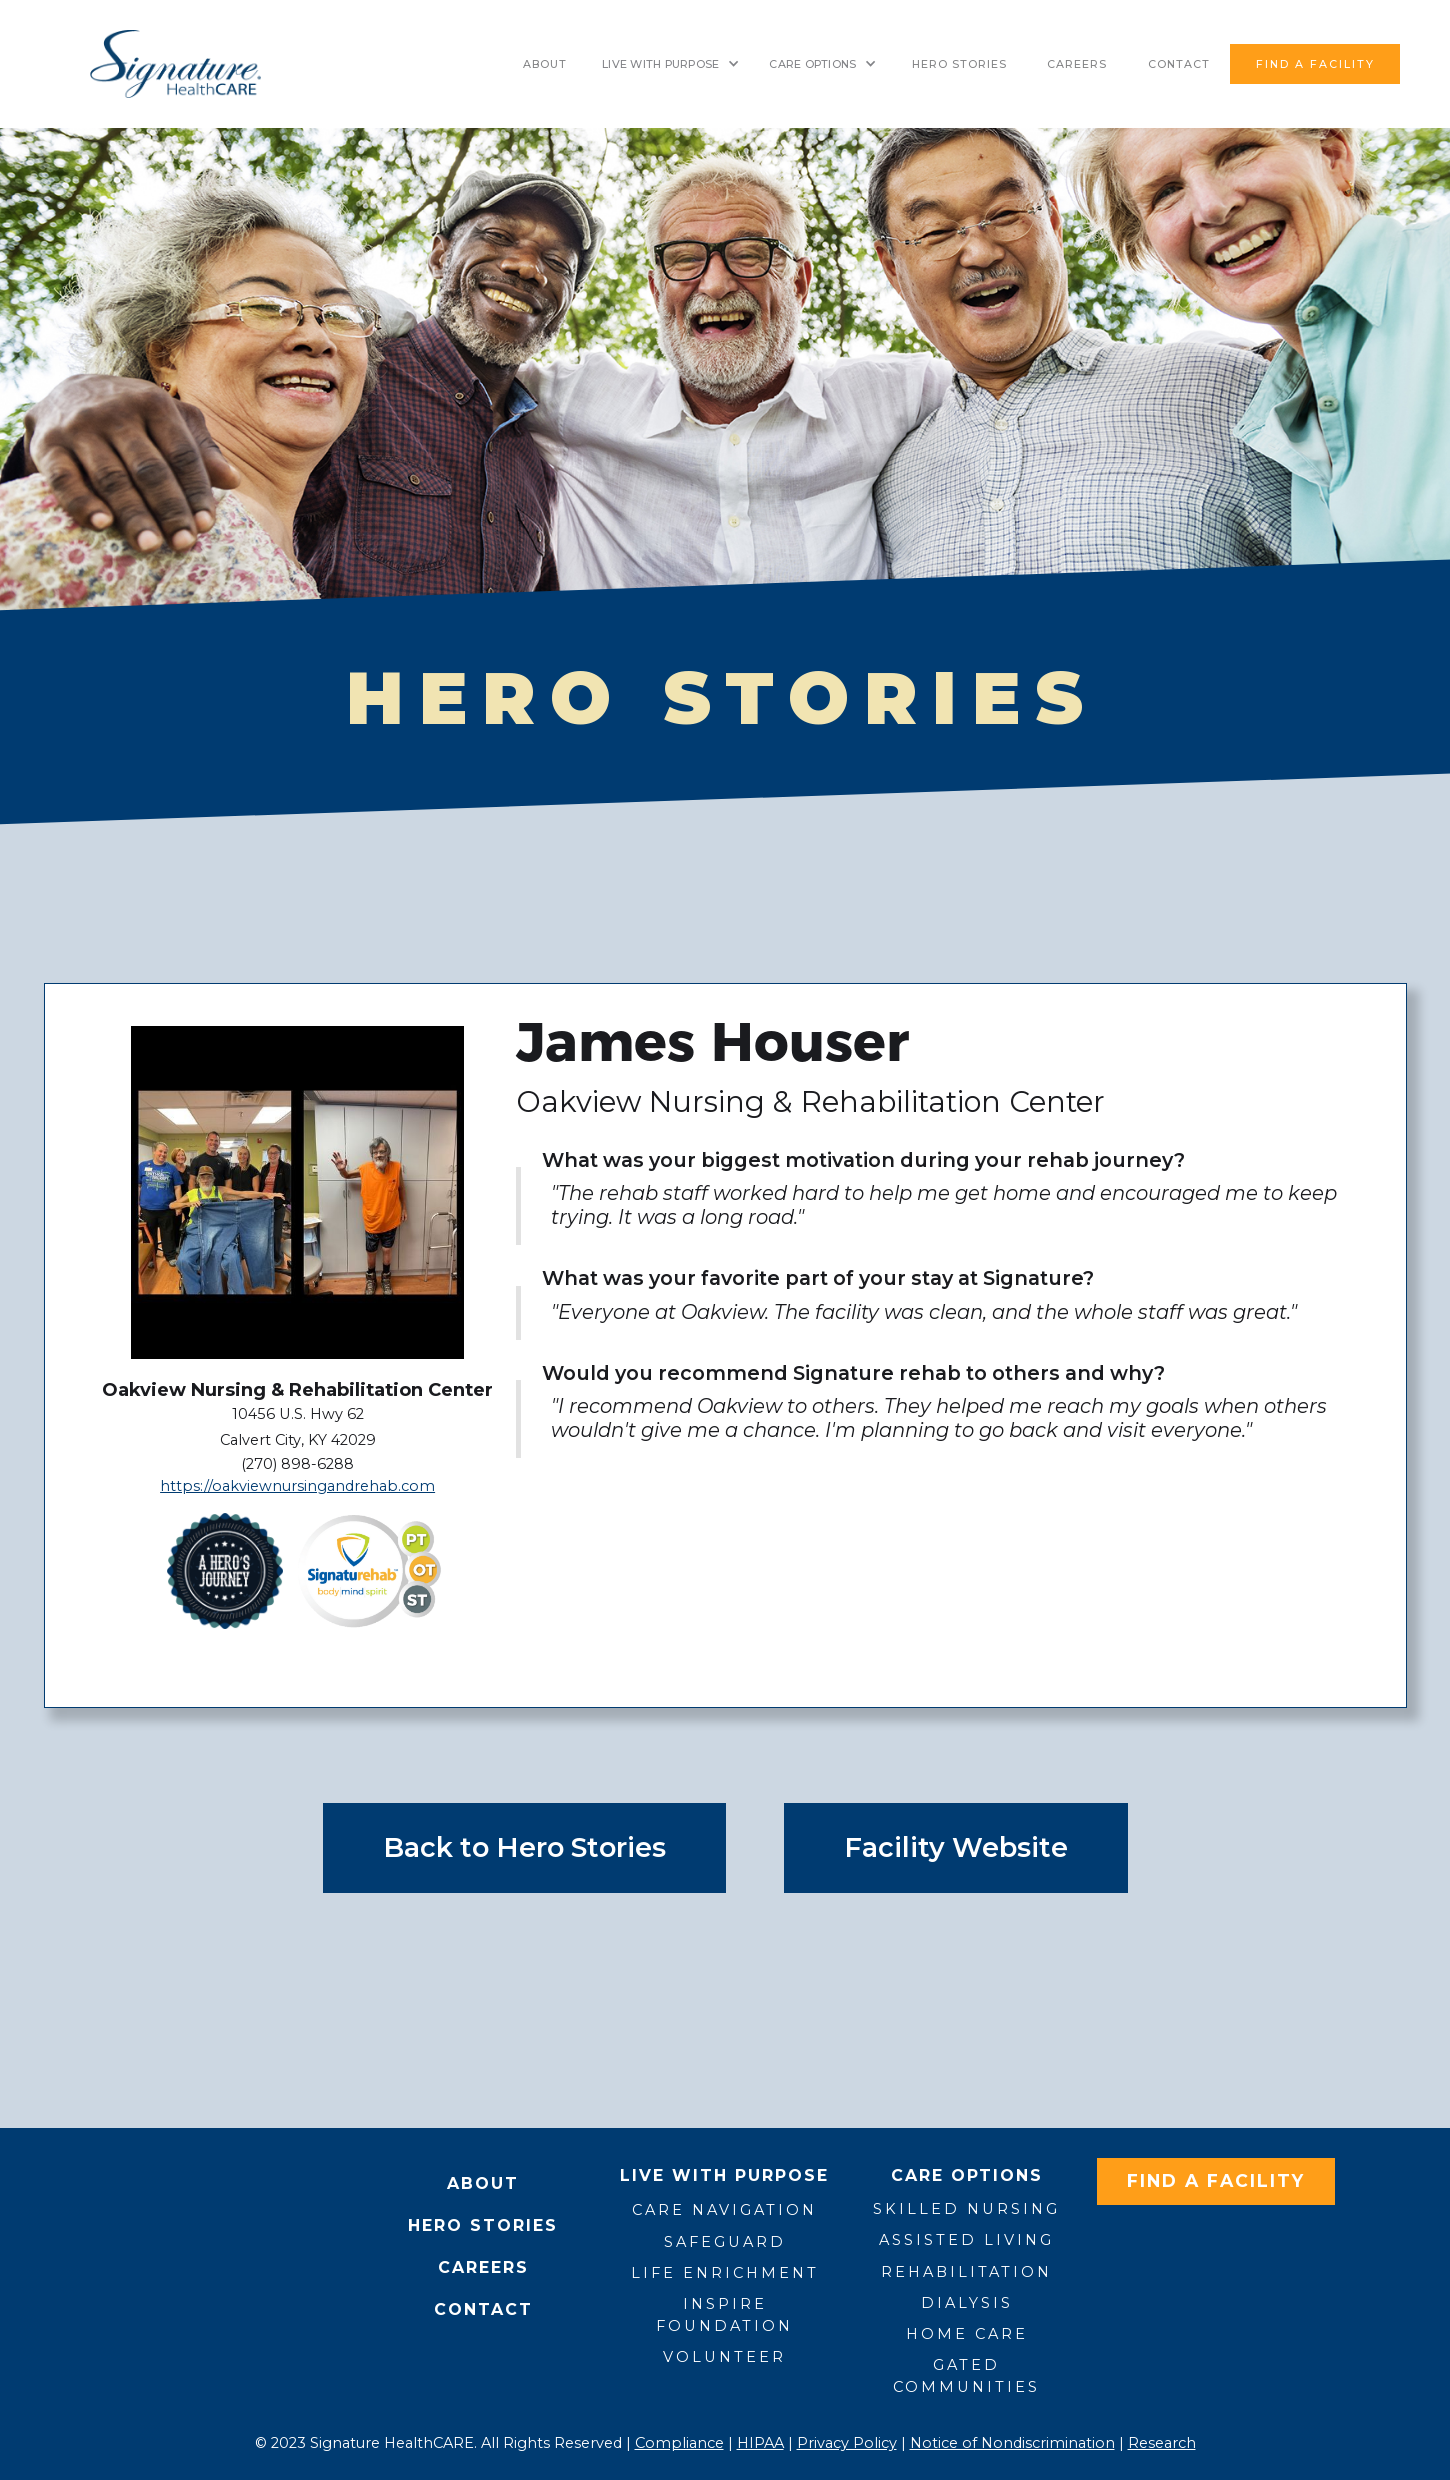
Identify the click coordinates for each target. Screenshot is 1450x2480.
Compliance (679, 2443)
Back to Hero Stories (524, 1847)
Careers (1077, 64)
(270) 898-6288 (297, 1464)
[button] (670, 64)
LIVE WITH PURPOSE (660, 64)
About (545, 64)
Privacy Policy (847, 2443)
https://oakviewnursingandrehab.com (297, 1486)
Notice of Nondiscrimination (1012, 2443)
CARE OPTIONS (812, 64)
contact (1179, 64)
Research (1162, 2443)
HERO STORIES (959, 64)
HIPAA (760, 2443)
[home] (175, 64)
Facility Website (956, 1847)
